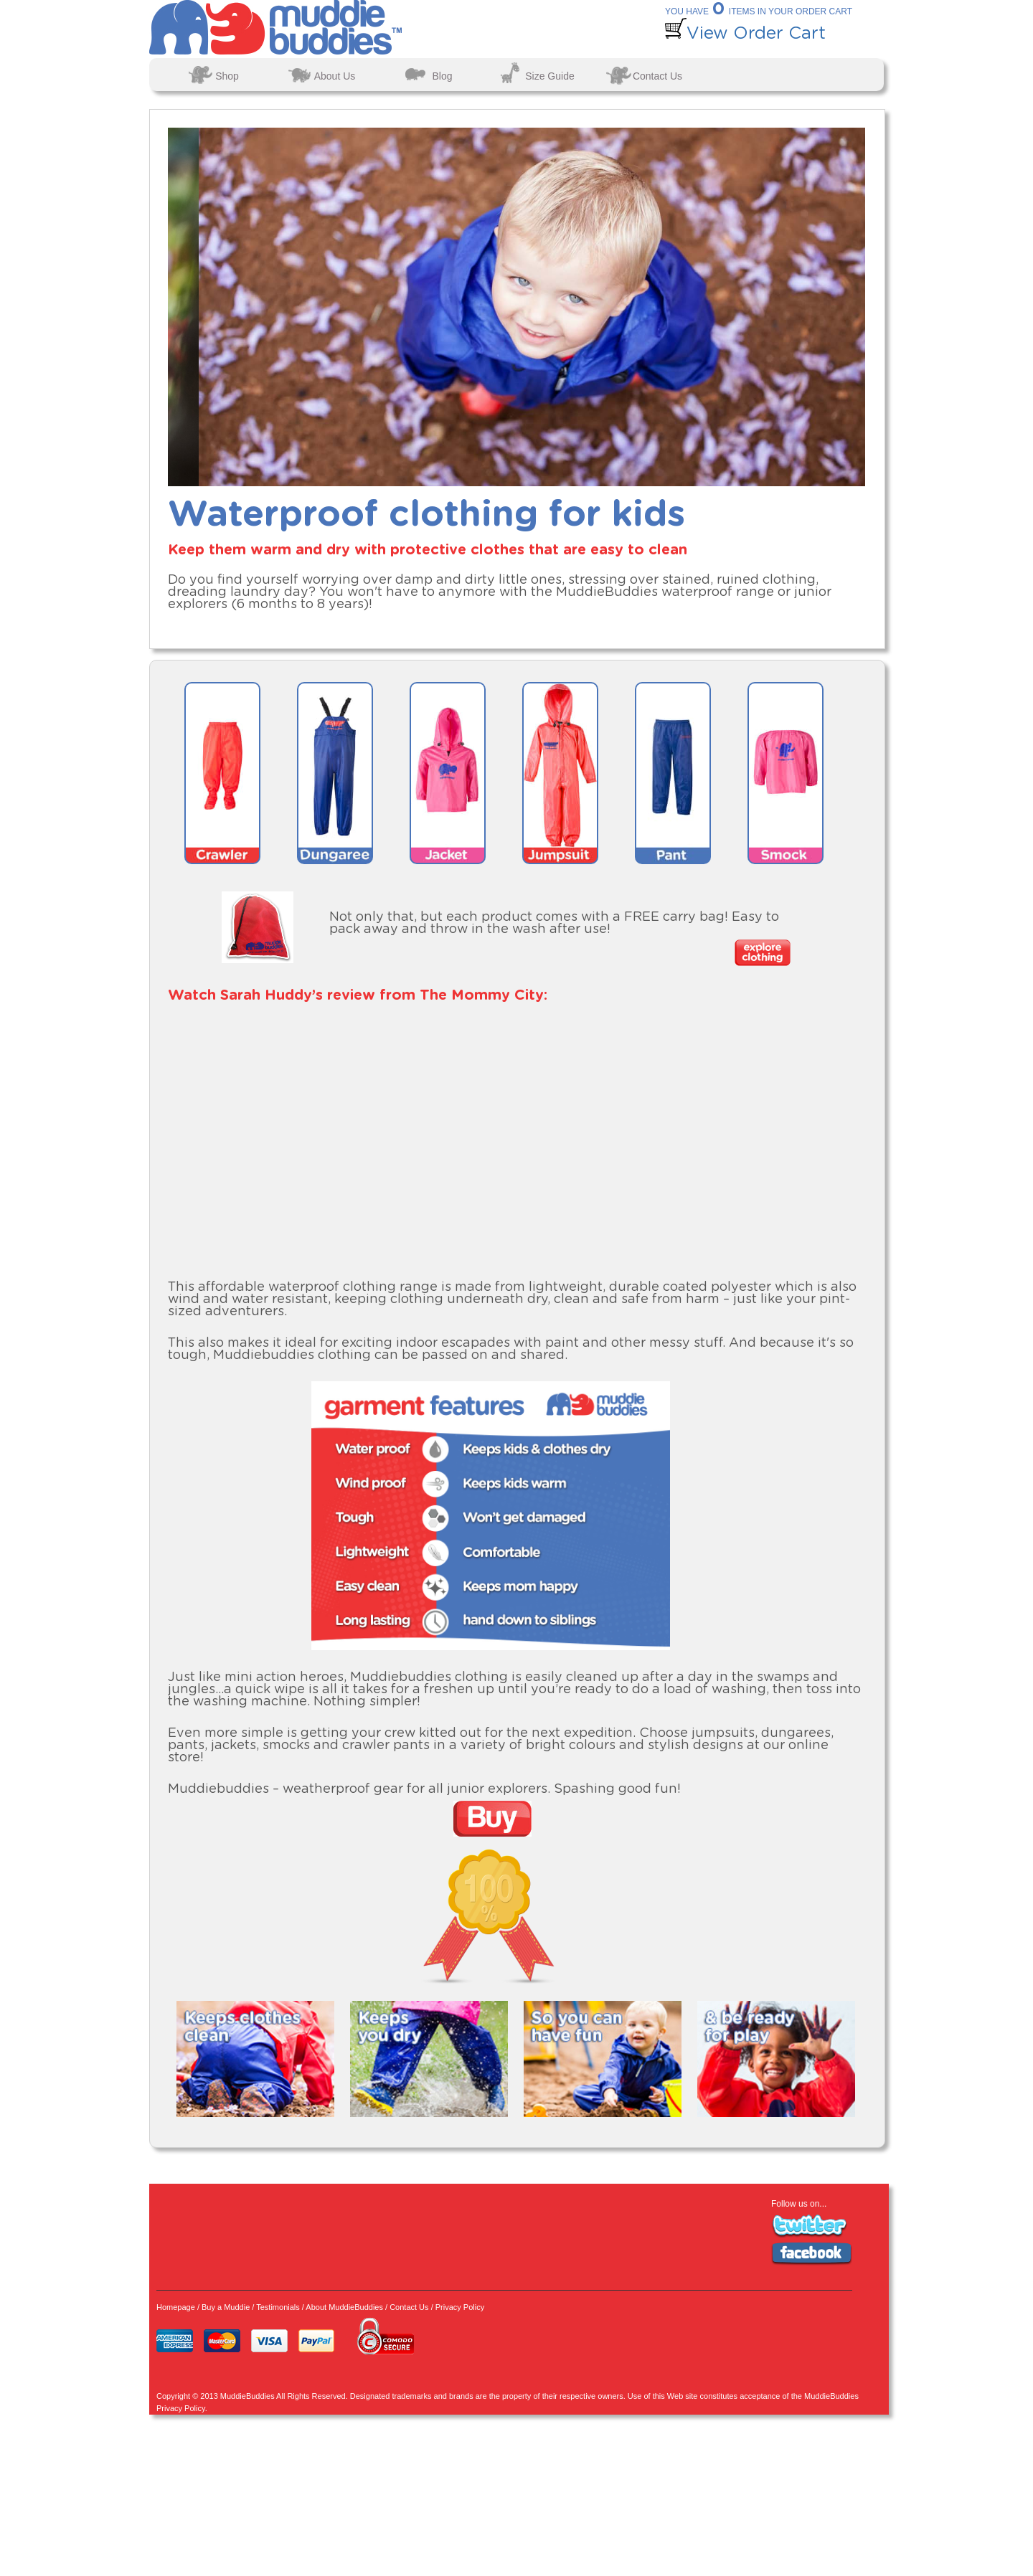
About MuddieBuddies (344, 2307)
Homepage (175, 2307)
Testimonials (278, 2307)
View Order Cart (745, 33)
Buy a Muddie (226, 2307)
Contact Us (409, 2307)
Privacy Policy (459, 2307)
